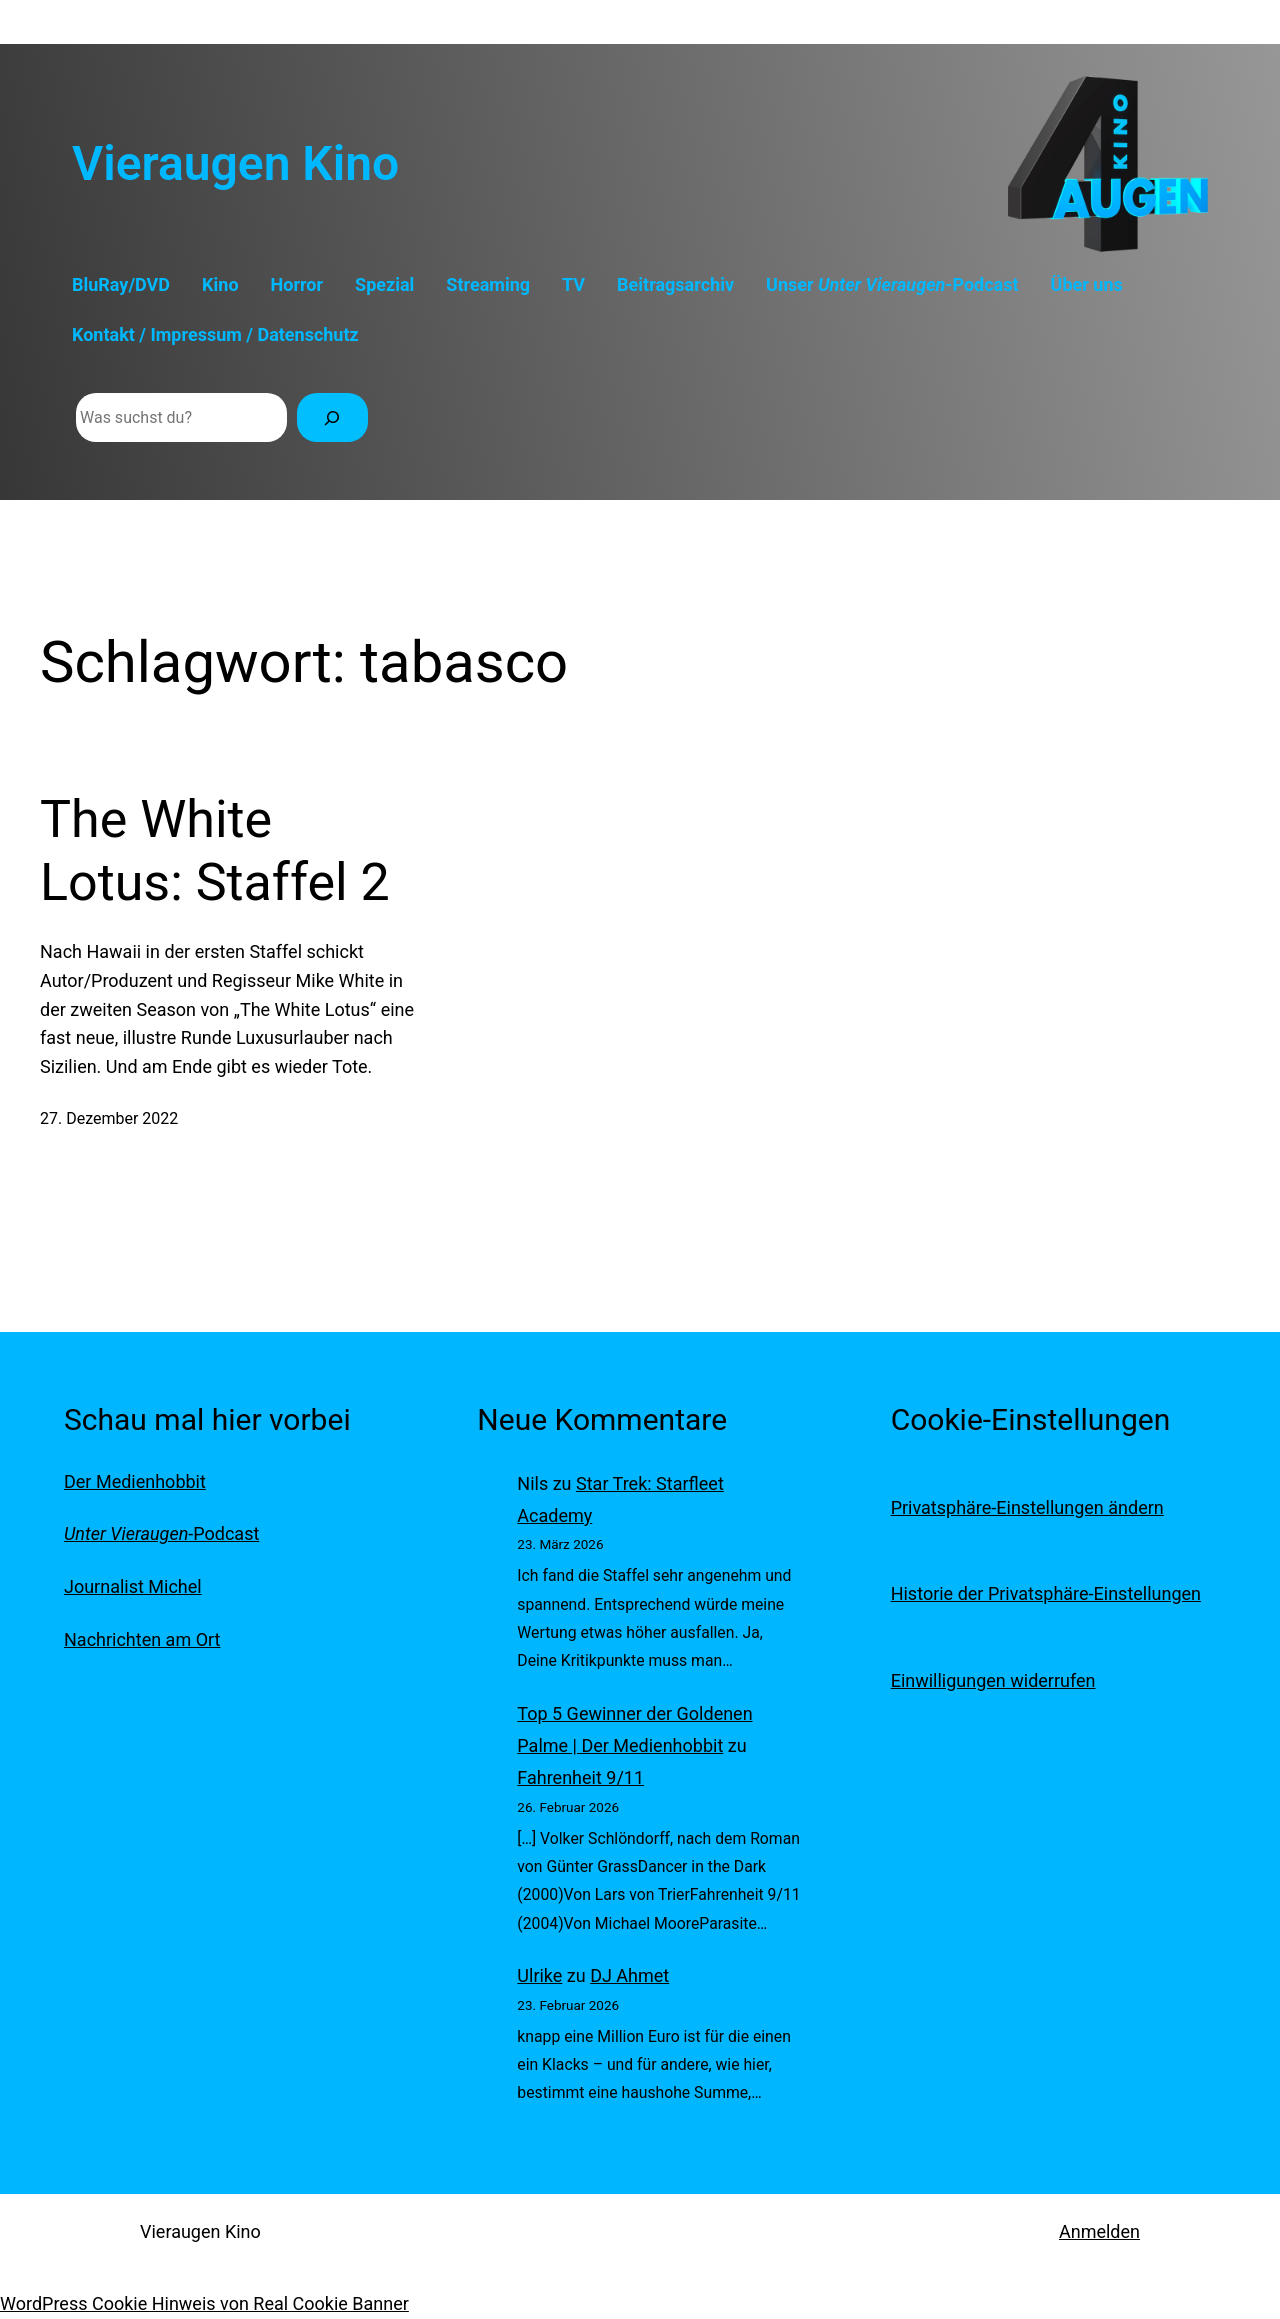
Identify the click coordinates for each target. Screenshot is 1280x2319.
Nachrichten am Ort (142, 1639)
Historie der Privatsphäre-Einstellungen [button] (1046, 1593)
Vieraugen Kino (235, 163)
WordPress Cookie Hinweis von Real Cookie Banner (204, 2303)
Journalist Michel (133, 1586)
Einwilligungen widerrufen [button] (993, 1680)
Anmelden (1099, 2231)
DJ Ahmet (629, 1975)
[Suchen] (332, 417)
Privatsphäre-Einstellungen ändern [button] (1027, 1507)
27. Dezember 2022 (109, 1118)
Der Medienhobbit (135, 1481)
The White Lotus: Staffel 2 (215, 850)
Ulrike (539, 1975)
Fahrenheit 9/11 (580, 1777)
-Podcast (161, 1533)
